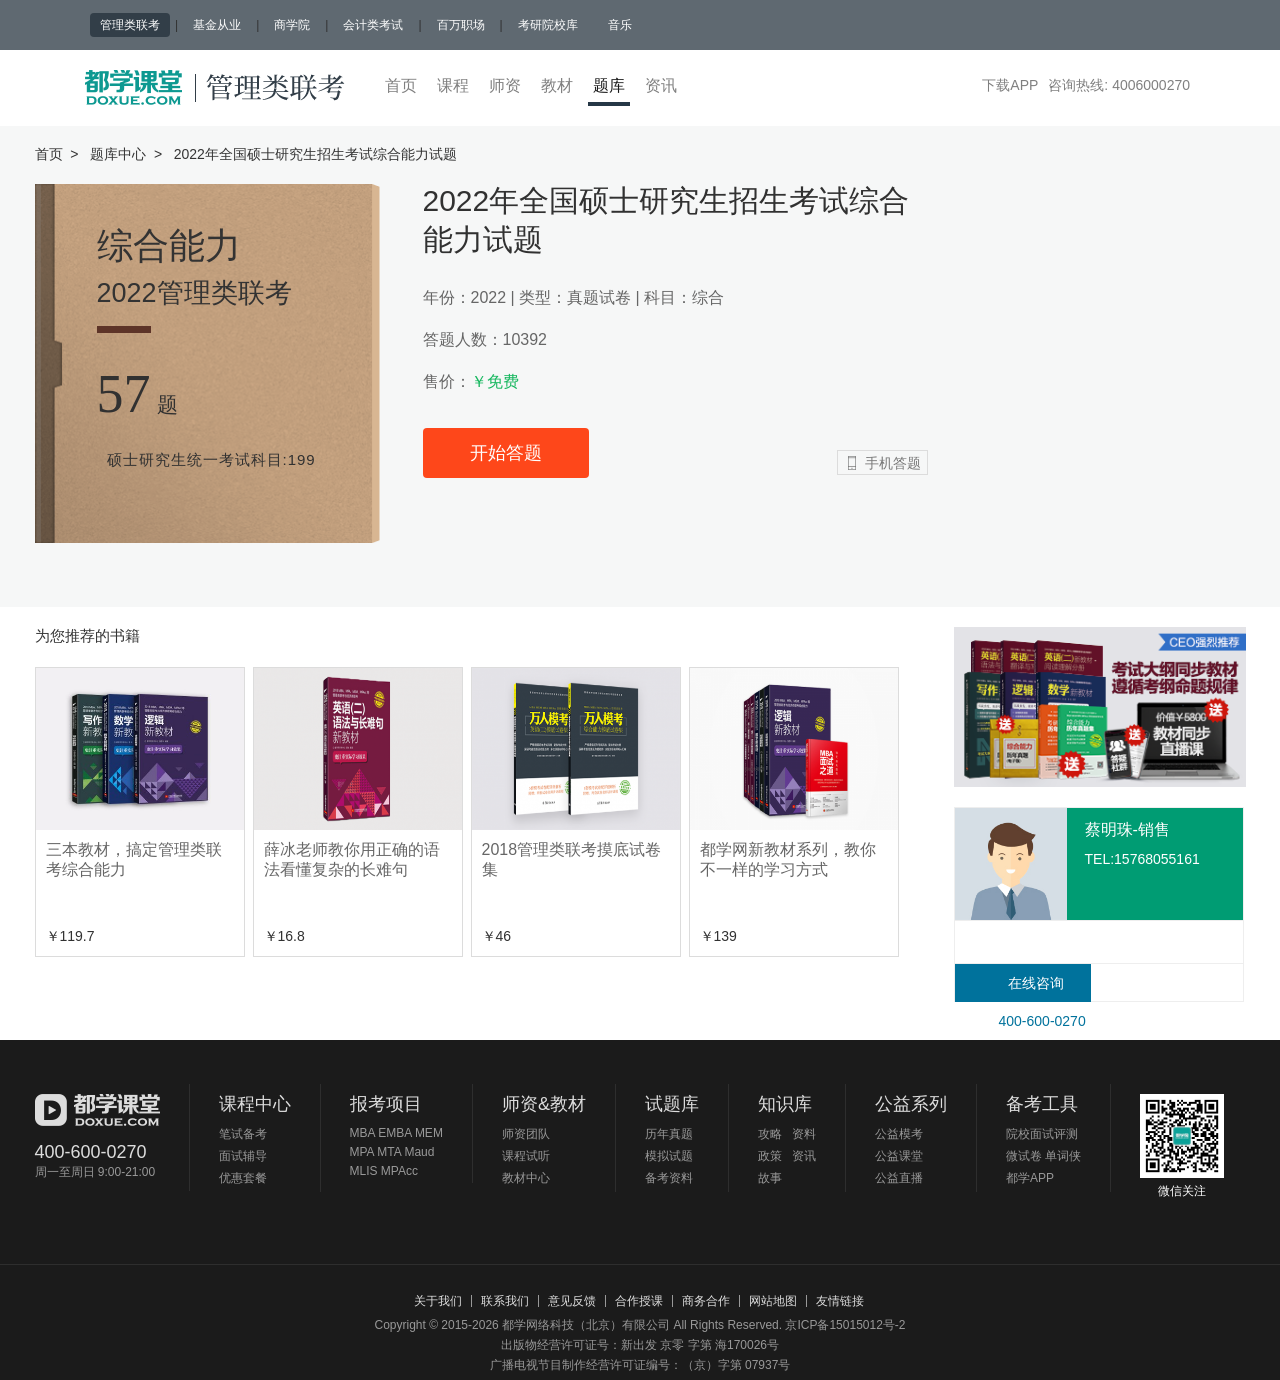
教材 (557, 85)
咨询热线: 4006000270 (1119, 85)
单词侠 (1063, 1156)
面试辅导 (243, 1156)
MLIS (365, 1171)
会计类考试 (373, 25)
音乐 (620, 25)
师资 (505, 85)
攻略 (773, 1134)
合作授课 (639, 1301)
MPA (364, 1152)
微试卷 (1024, 1156)
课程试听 (526, 1156)
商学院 (292, 25)
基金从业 (217, 25)
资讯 (661, 85)
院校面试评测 (1042, 1134)
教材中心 (526, 1178)
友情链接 (840, 1301)
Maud (419, 1152)
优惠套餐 (243, 1178)
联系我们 (505, 1301)
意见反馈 (572, 1301)
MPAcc (399, 1171)
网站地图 (773, 1301)
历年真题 (669, 1134)
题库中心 (118, 154)
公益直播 (899, 1178)
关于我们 (438, 1301)
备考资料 (669, 1178)
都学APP (1030, 1178)
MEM (429, 1133)
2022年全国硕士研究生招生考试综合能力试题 (315, 154)
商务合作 (706, 1301)
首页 (401, 85)
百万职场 (461, 25)
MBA (364, 1133)
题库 (611, 85)
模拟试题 (669, 1156)
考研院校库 (548, 25)
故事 (770, 1178)
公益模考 (899, 1134)
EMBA (396, 1133)
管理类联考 (130, 25)
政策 (773, 1156)
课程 (453, 85)
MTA (389, 1152)
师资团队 (526, 1134)
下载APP (1010, 85)
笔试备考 (243, 1134)
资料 (804, 1134)
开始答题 (506, 453)
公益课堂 (899, 1156)
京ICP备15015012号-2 (845, 1325)
